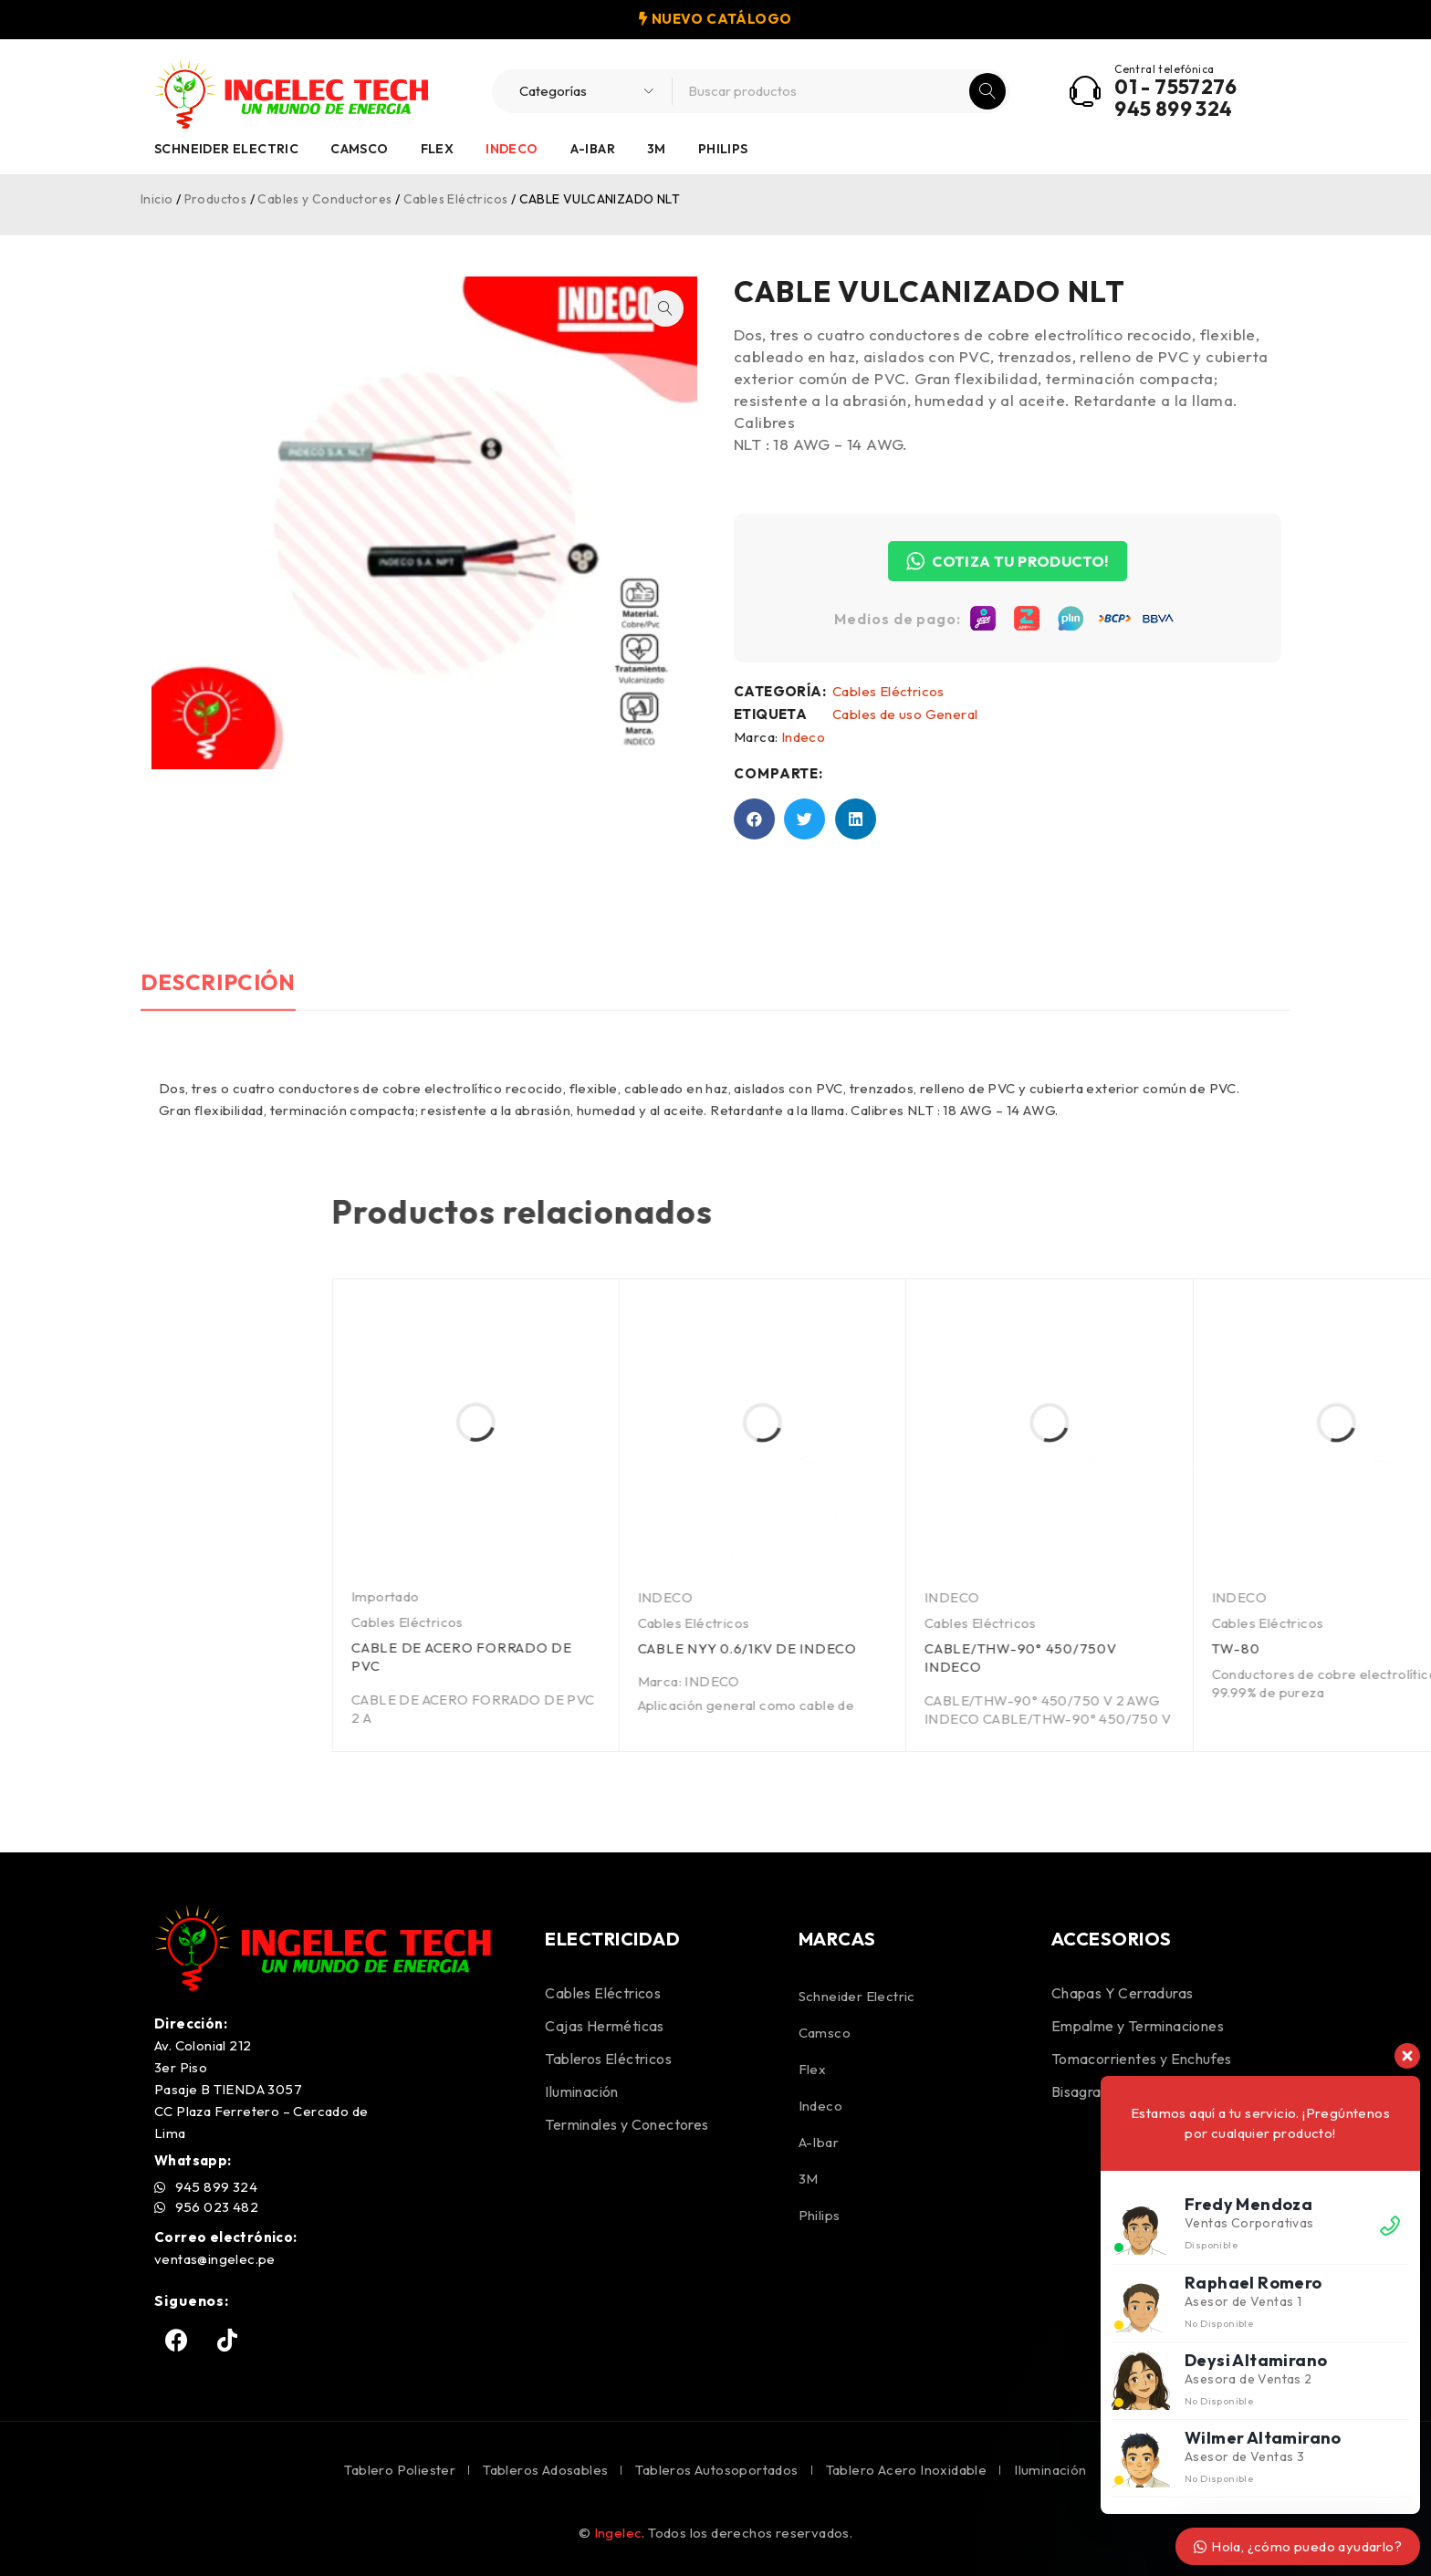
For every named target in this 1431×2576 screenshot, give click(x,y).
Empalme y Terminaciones (1137, 2026)
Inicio (156, 199)
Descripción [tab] (219, 1114)
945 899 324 (1173, 109)
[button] (619, 308)
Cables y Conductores (324, 199)
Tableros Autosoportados (716, 2470)
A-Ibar (592, 149)
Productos (215, 199)
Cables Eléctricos (455, 199)
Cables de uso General (951, 714)
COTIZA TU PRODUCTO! (1054, 561)
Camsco (359, 149)
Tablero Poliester (399, 2470)
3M (656, 149)
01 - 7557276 (1175, 87)
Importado (1004, 1596)
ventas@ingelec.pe (215, 2259)
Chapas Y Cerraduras (1122, 1993)
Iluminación (581, 2091)
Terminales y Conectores (626, 2124)
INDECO (1283, 1597)
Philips (723, 149)
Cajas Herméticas (604, 2026)
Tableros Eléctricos (608, 2058)
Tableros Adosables (545, 2470)
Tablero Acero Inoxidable (906, 2470)
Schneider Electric (226, 149)
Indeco (512, 149)
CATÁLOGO (748, 18)
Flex (437, 149)
